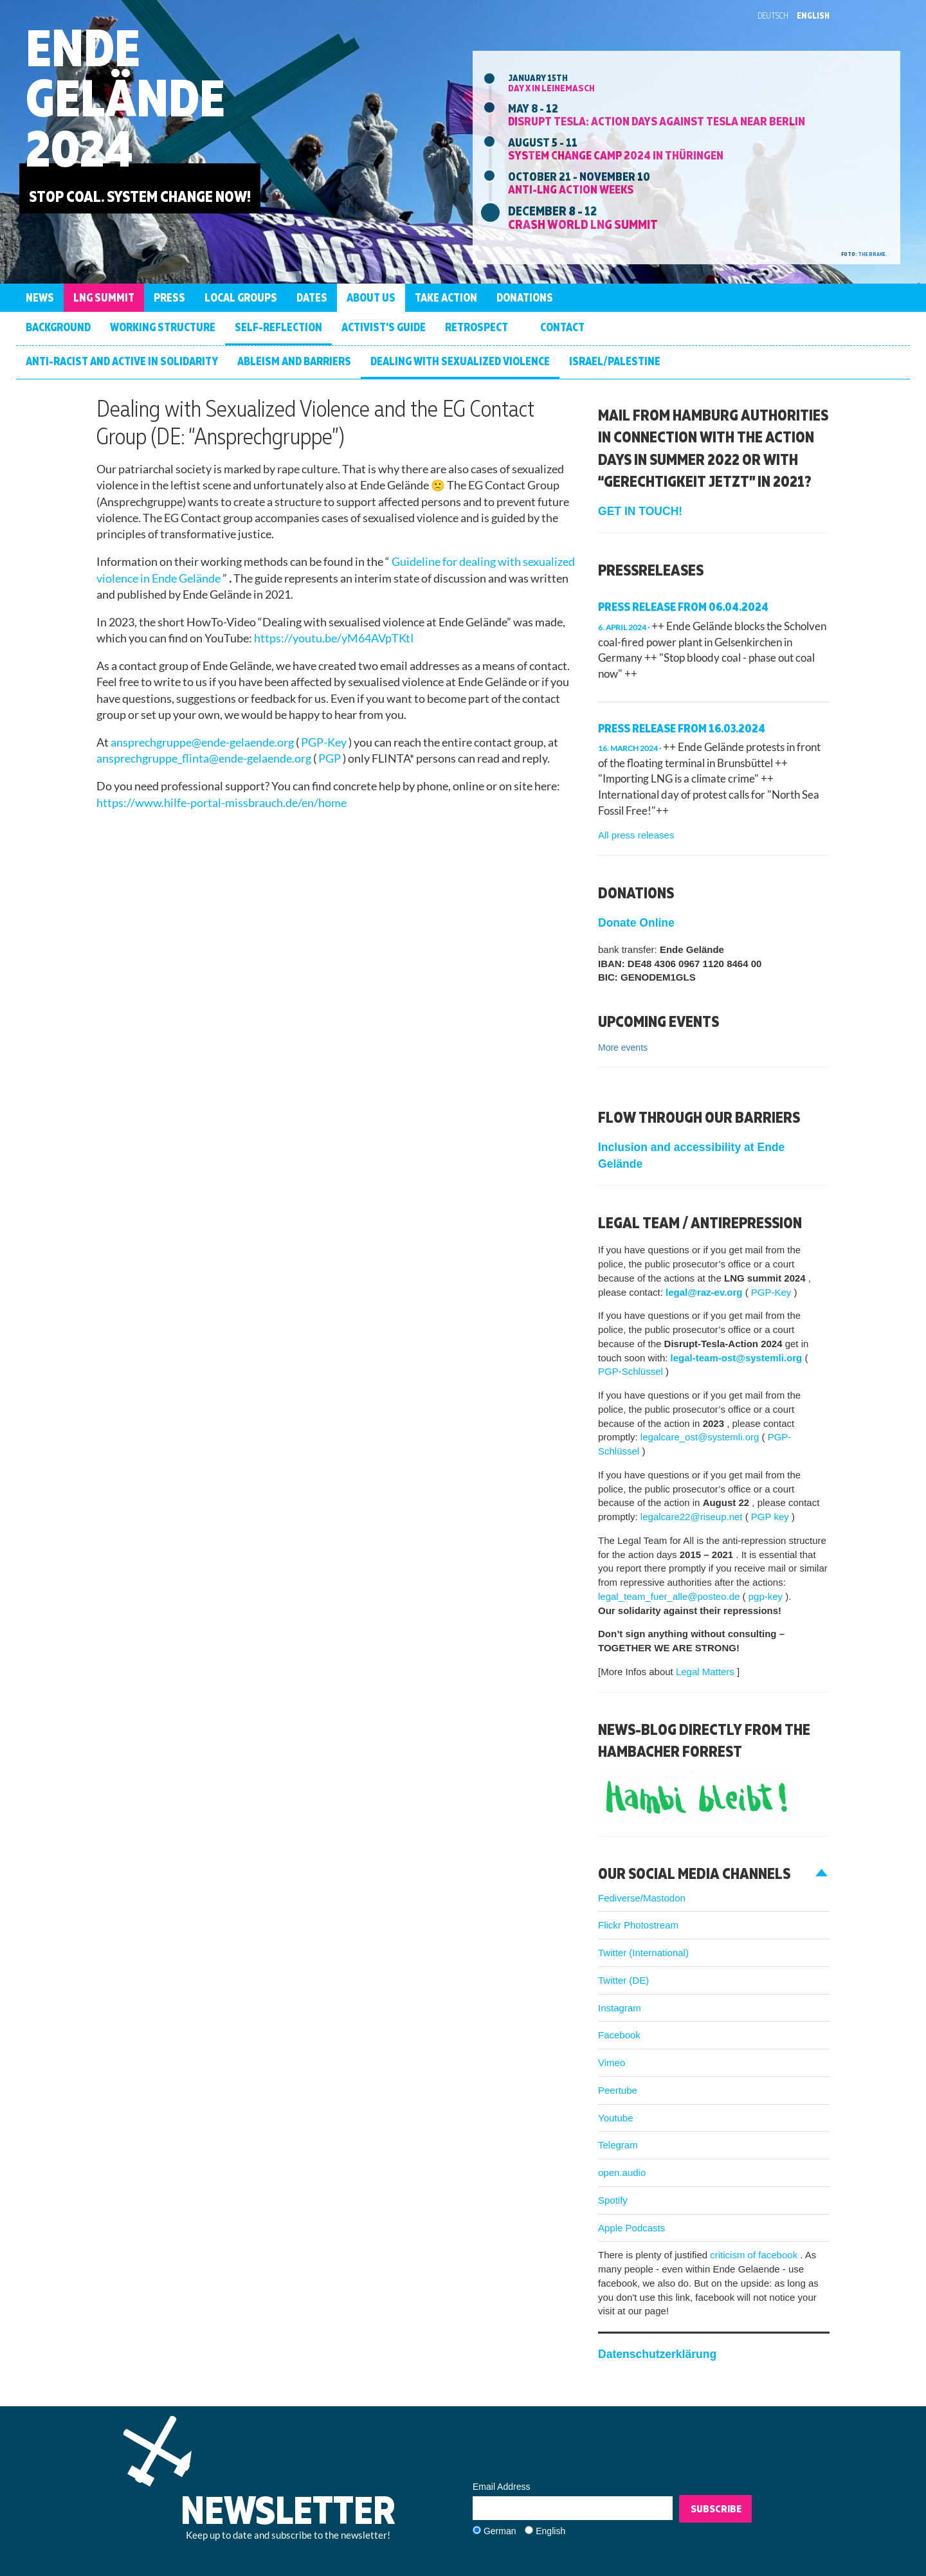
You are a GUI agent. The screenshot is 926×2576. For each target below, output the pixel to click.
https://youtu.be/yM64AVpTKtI (334, 638)
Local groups (240, 297)
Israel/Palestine (614, 361)
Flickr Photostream (638, 1924)
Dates (311, 297)
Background (58, 327)
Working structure (162, 327)
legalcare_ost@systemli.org (701, 1436)
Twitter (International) (643, 1952)
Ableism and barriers (294, 361)
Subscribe (716, 2508)
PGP (330, 758)
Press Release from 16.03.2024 (681, 728)
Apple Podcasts (631, 2227)
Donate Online (636, 922)
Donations (524, 297)
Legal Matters (706, 1671)
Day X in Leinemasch (551, 87)
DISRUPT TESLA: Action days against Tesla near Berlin (656, 121)
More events (623, 1047)
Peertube (617, 2090)
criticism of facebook (755, 2254)
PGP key (771, 1516)
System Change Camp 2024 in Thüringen (615, 155)
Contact (562, 327)
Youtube (615, 2117)
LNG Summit (103, 297)
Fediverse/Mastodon (641, 1897)
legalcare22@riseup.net (692, 1516)
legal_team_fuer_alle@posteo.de (670, 1596)
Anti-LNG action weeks (570, 189)
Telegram (618, 2144)
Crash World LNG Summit (583, 224)
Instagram (619, 2007)
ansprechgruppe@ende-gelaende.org (203, 742)
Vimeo (611, 2062)
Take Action (446, 297)
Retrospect (476, 327)
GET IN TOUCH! (640, 511)
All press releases (636, 835)
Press (169, 297)
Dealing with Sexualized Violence (460, 361)
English (813, 15)
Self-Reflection (278, 327)
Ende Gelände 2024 (125, 97)
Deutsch (773, 15)
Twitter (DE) (623, 1980)
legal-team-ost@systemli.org (738, 1357)
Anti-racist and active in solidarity (122, 361)
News (40, 297)
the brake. (872, 254)
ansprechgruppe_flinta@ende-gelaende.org (204, 758)
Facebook (619, 2034)
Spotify (613, 2200)
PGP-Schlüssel (632, 1371)
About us (371, 297)
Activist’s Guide (383, 327)
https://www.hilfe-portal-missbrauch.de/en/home (221, 803)
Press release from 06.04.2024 (683, 606)
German (500, 2531)
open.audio (622, 2172)
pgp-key (767, 1596)
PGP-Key (325, 742)
